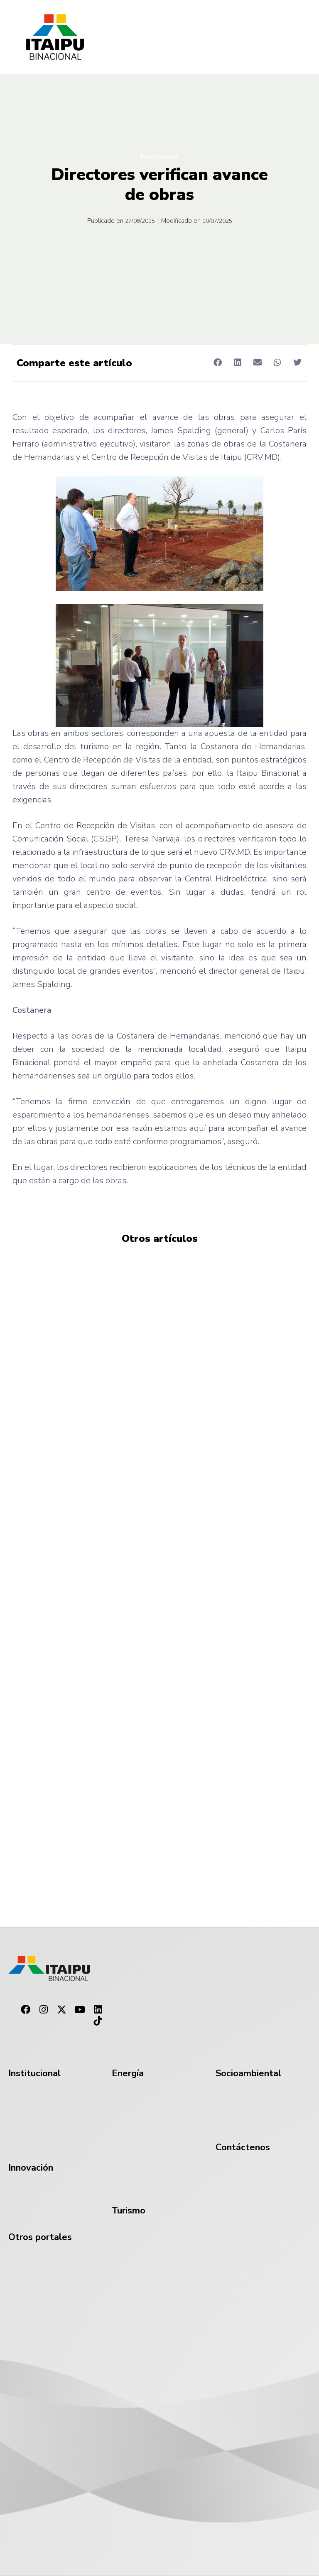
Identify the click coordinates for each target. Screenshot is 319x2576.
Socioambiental (248, 2073)
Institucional (159, 157)
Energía (128, 2073)
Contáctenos (243, 2147)
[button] (217, 362)
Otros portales (40, 2237)
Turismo (128, 2210)
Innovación (30, 2167)
